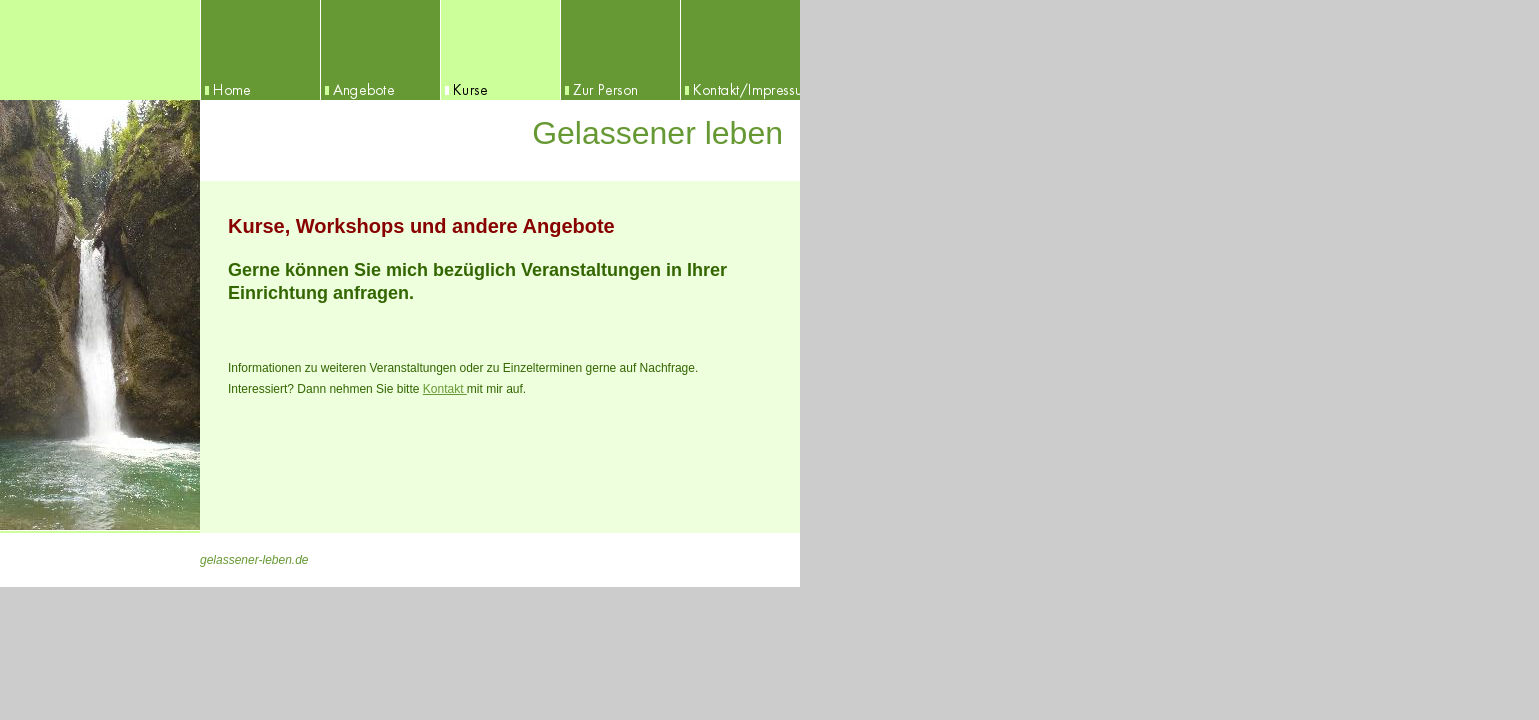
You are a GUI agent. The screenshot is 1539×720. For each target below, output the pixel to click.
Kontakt (445, 389)
